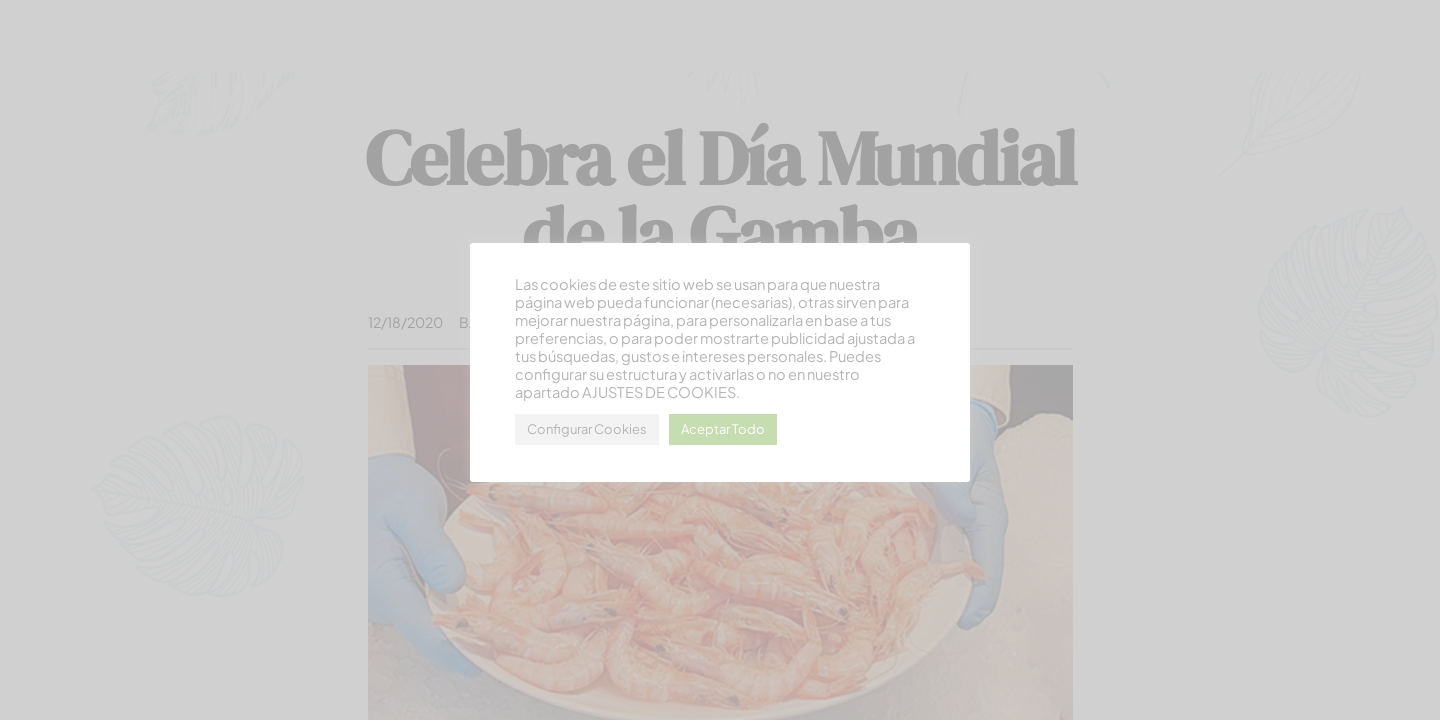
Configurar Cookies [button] (587, 429)
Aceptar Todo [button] (723, 429)
